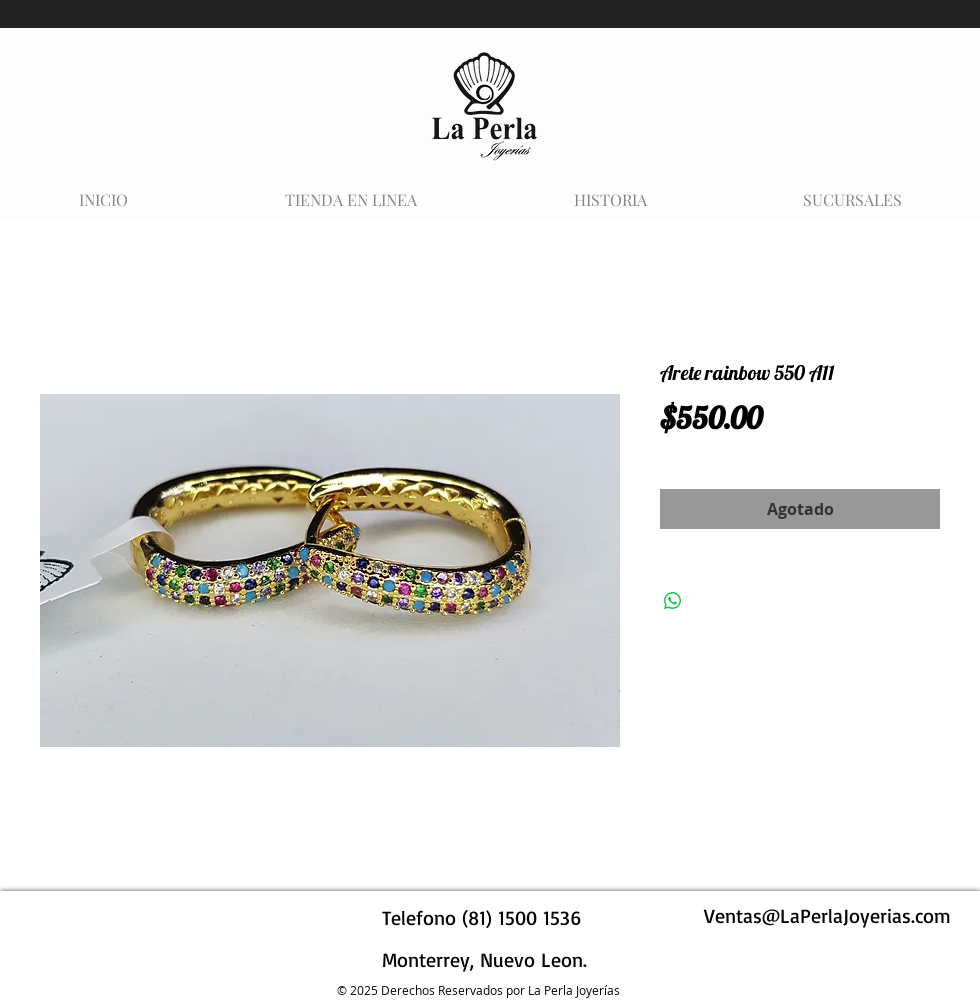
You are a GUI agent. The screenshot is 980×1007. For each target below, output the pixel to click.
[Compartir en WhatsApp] (673, 601)
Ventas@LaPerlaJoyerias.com (827, 915)
